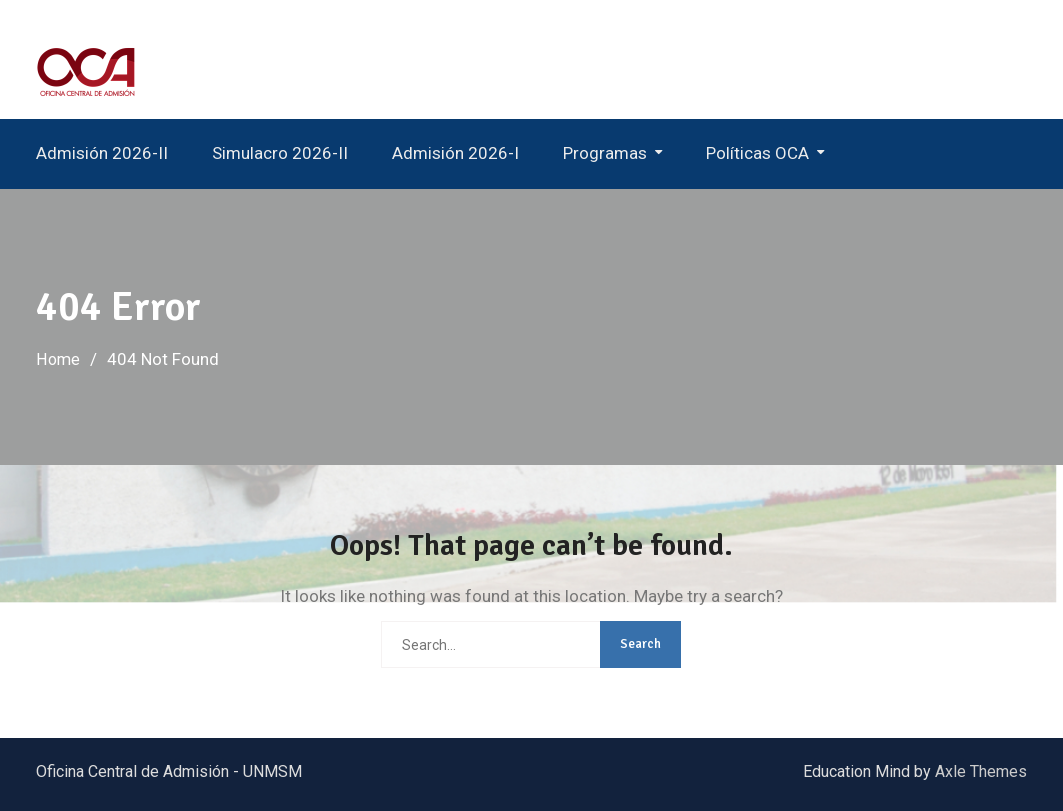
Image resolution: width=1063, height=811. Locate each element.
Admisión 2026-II (102, 153)
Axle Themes (981, 771)
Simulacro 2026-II (280, 153)
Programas (605, 153)
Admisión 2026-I (455, 153)
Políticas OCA (757, 153)
